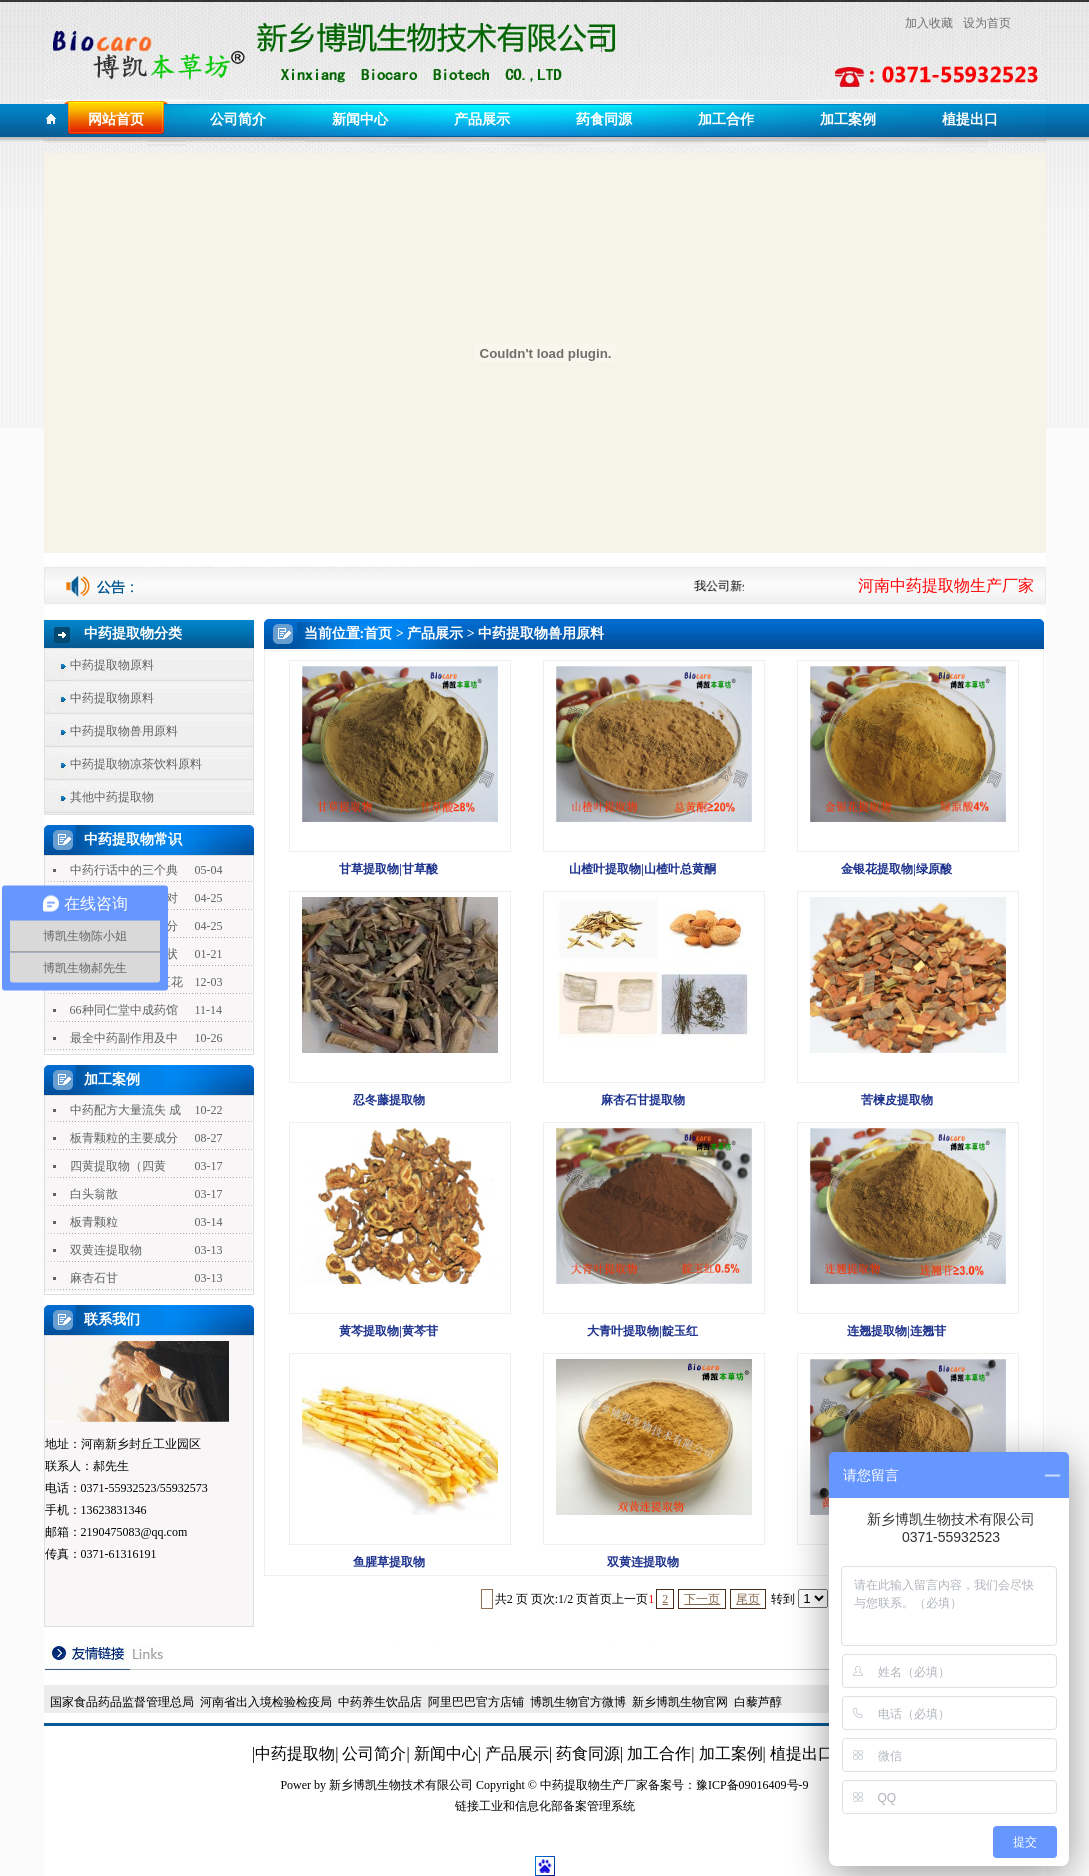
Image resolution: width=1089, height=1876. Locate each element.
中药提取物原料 (112, 665)
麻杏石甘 (94, 1278)
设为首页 (987, 23)
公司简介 (238, 119)
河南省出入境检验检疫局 (266, 1702)
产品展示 (482, 119)
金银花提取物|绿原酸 (896, 869)
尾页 (748, 1599)
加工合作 (726, 119)
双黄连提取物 (106, 1250)
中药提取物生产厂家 (594, 1785)
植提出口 (970, 119)
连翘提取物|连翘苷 (896, 1331)
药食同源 (604, 119)
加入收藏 (929, 23)
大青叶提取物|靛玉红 (642, 1331)
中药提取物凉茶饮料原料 (136, 764)
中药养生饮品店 (380, 1702)
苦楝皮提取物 (897, 1100)
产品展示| (518, 1753)
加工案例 (848, 119)
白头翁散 (94, 1194)
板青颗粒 (94, 1222)
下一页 (702, 1599)
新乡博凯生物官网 (680, 1702)
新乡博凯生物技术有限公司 (401, 1785)
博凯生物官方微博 (578, 1702)
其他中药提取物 (112, 797)
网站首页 (116, 119)
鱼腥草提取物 (389, 1562)
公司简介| (375, 1753)
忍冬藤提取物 (389, 1100)
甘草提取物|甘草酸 (388, 869)
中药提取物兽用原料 (124, 731)
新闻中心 (360, 119)
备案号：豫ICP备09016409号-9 (728, 1785)
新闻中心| (447, 1753)
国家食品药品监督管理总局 (122, 1702)
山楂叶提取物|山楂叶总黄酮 (642, 869)
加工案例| (732, 1753)
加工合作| (660, 1753)
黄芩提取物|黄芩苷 (388, 1331)
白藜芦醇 (758, 1702)
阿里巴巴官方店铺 (476, 1702)
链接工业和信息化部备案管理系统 (545, 1806)
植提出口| (803, 1753)
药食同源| (589, 1753)
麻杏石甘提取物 (643, 1100)
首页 (378, 633)
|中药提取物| (295, 1753)
